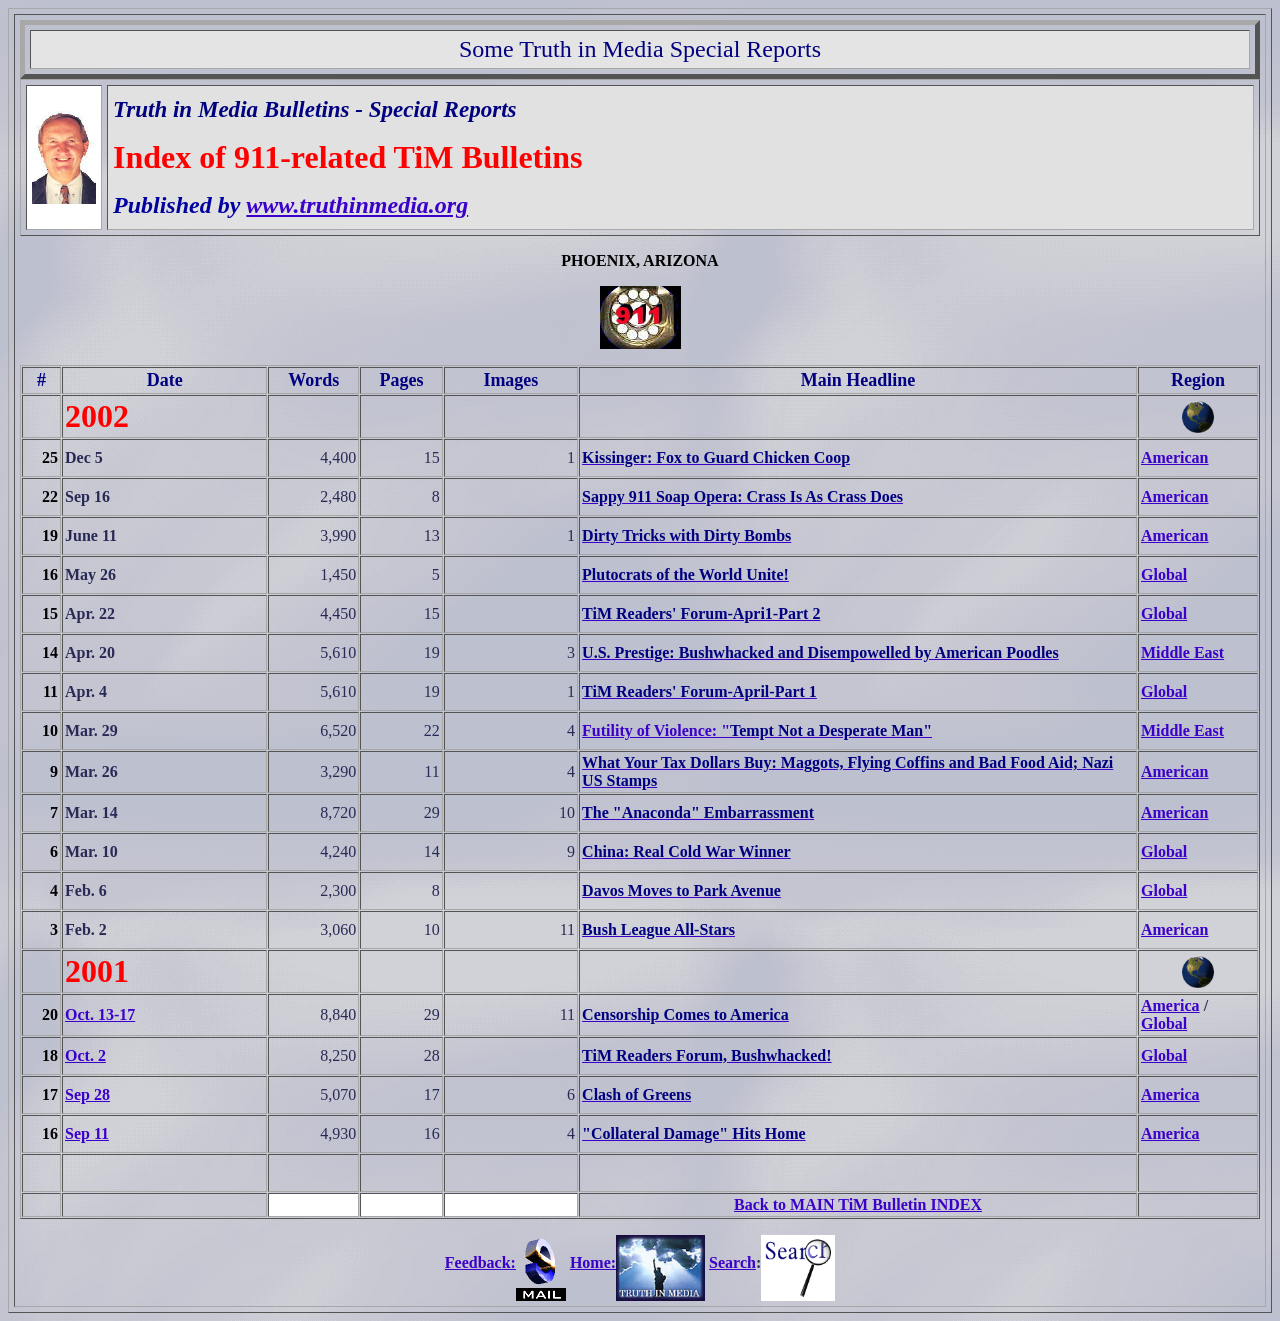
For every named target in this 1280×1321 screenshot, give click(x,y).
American (1175, 457)
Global (1164, 574)
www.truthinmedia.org (357, 205)
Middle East (1182, 652)
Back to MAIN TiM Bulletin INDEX (858, 1204)
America (1170, 1005)
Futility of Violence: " (656, 730)
